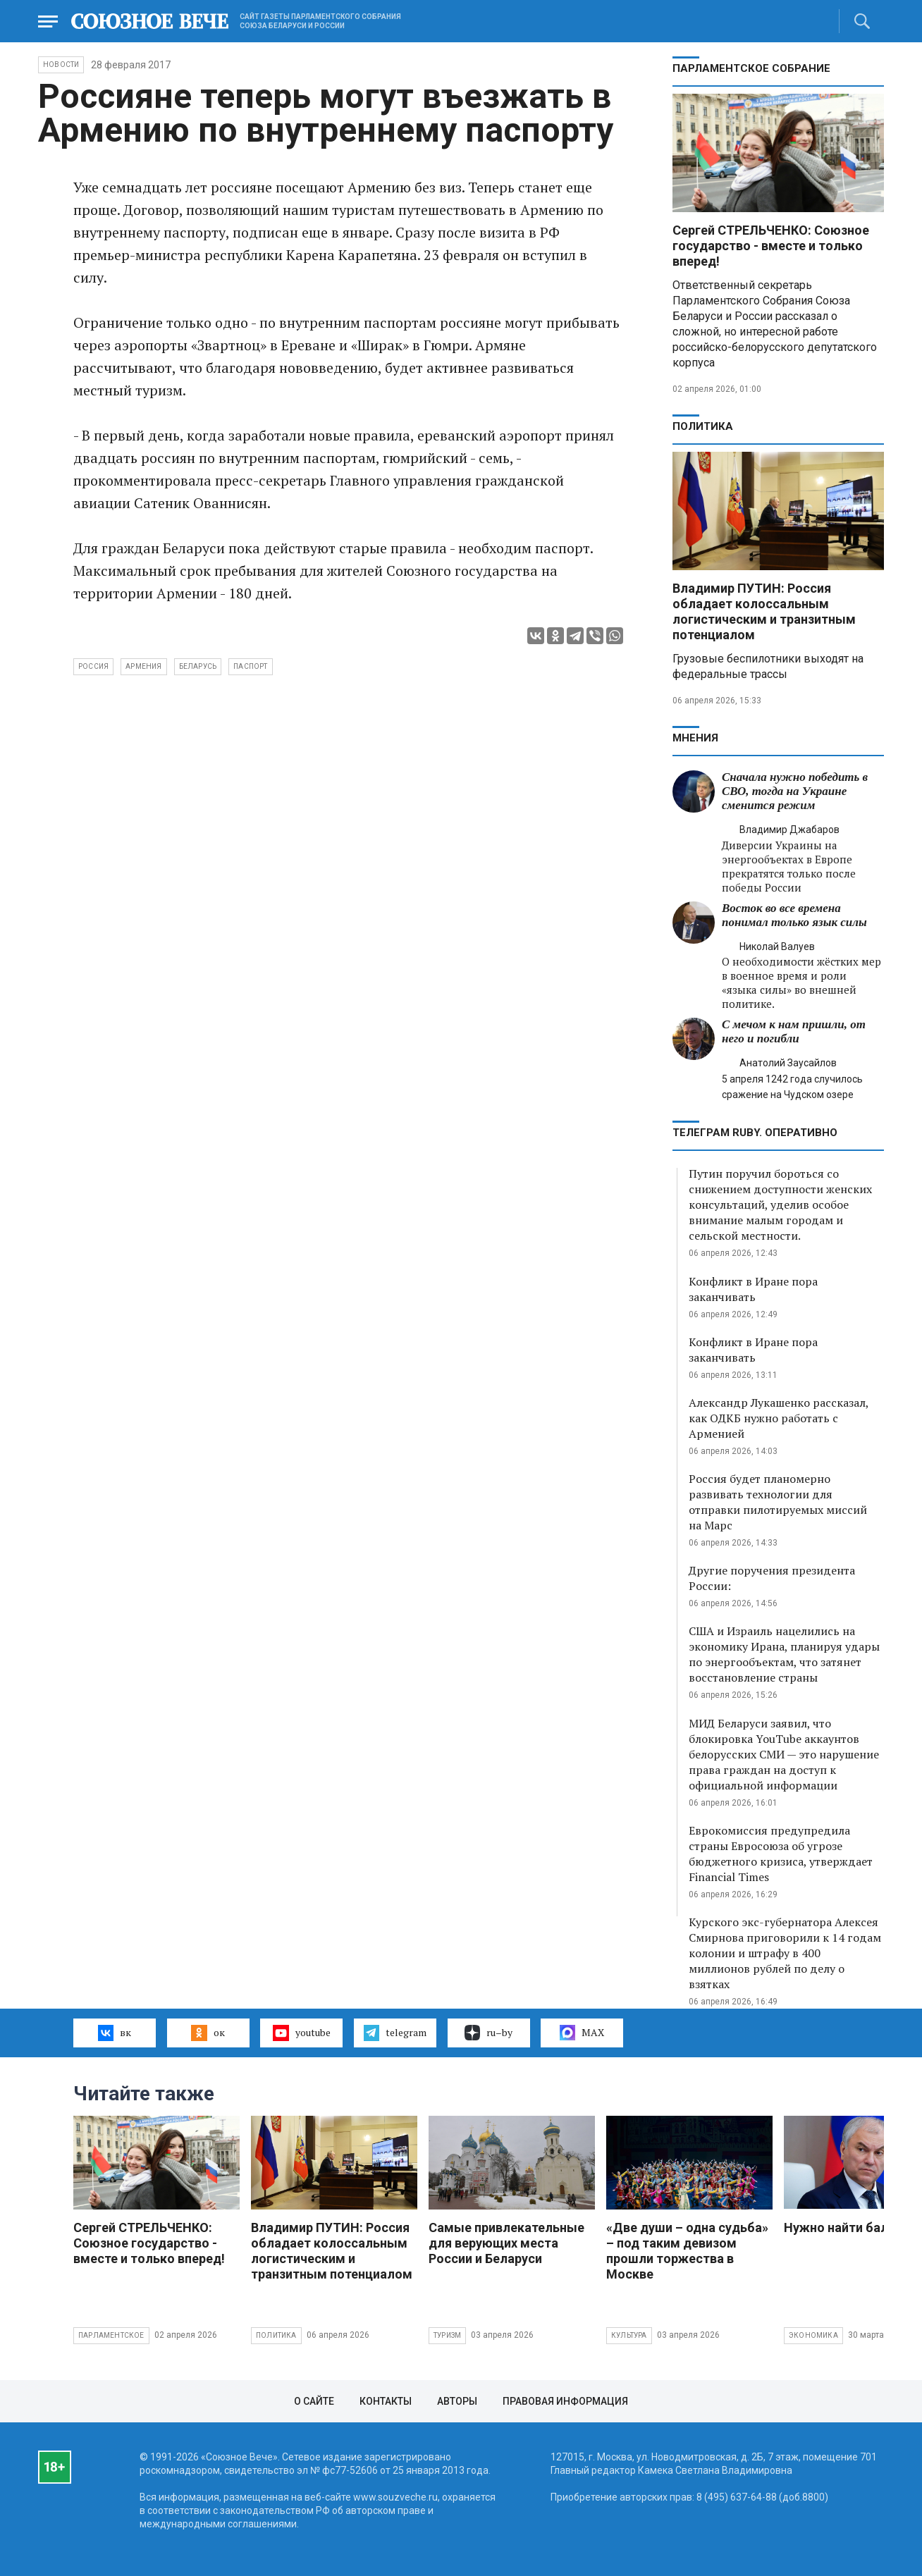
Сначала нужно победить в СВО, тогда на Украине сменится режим (795, 791)
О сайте (314, 2401)
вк (114, 2032)
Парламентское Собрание (751, 68)
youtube (301, 2032)
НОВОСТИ (61, 64)
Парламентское (111, 2335)
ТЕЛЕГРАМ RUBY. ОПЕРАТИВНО (754, 1132)
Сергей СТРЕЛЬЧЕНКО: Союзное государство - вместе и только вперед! (770, 246)
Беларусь (198, 666)
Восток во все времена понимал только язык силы (794, 915)
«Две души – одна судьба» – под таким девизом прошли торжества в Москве (687, 2250)
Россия (93, 666)
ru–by (488, 2032)
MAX (582, 2032)
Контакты (385, 2401)
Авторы (457, 2401)
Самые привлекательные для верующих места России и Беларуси (506, 2243)
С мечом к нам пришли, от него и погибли (794, 1031)
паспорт (250, 666)
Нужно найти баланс (846, 2227)
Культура (629, 2335)
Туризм (447, 2335)
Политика (702, 426)
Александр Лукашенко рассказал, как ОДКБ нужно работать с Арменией (778, 1418)
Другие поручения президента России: (772, 1578)
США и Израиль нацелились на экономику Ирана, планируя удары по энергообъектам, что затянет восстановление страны (784, 1654)
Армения (143, 666)
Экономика (813, 2335)
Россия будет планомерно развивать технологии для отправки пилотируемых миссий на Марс (778, 1502)
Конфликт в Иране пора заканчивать (753, 1289)
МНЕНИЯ (695, 738)
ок (207, 2032)
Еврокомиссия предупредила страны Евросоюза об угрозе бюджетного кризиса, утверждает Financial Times (781, 1854)
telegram (395, 2032)
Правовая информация (565, 2401)
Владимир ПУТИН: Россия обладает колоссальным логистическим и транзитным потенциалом (764, 611)
